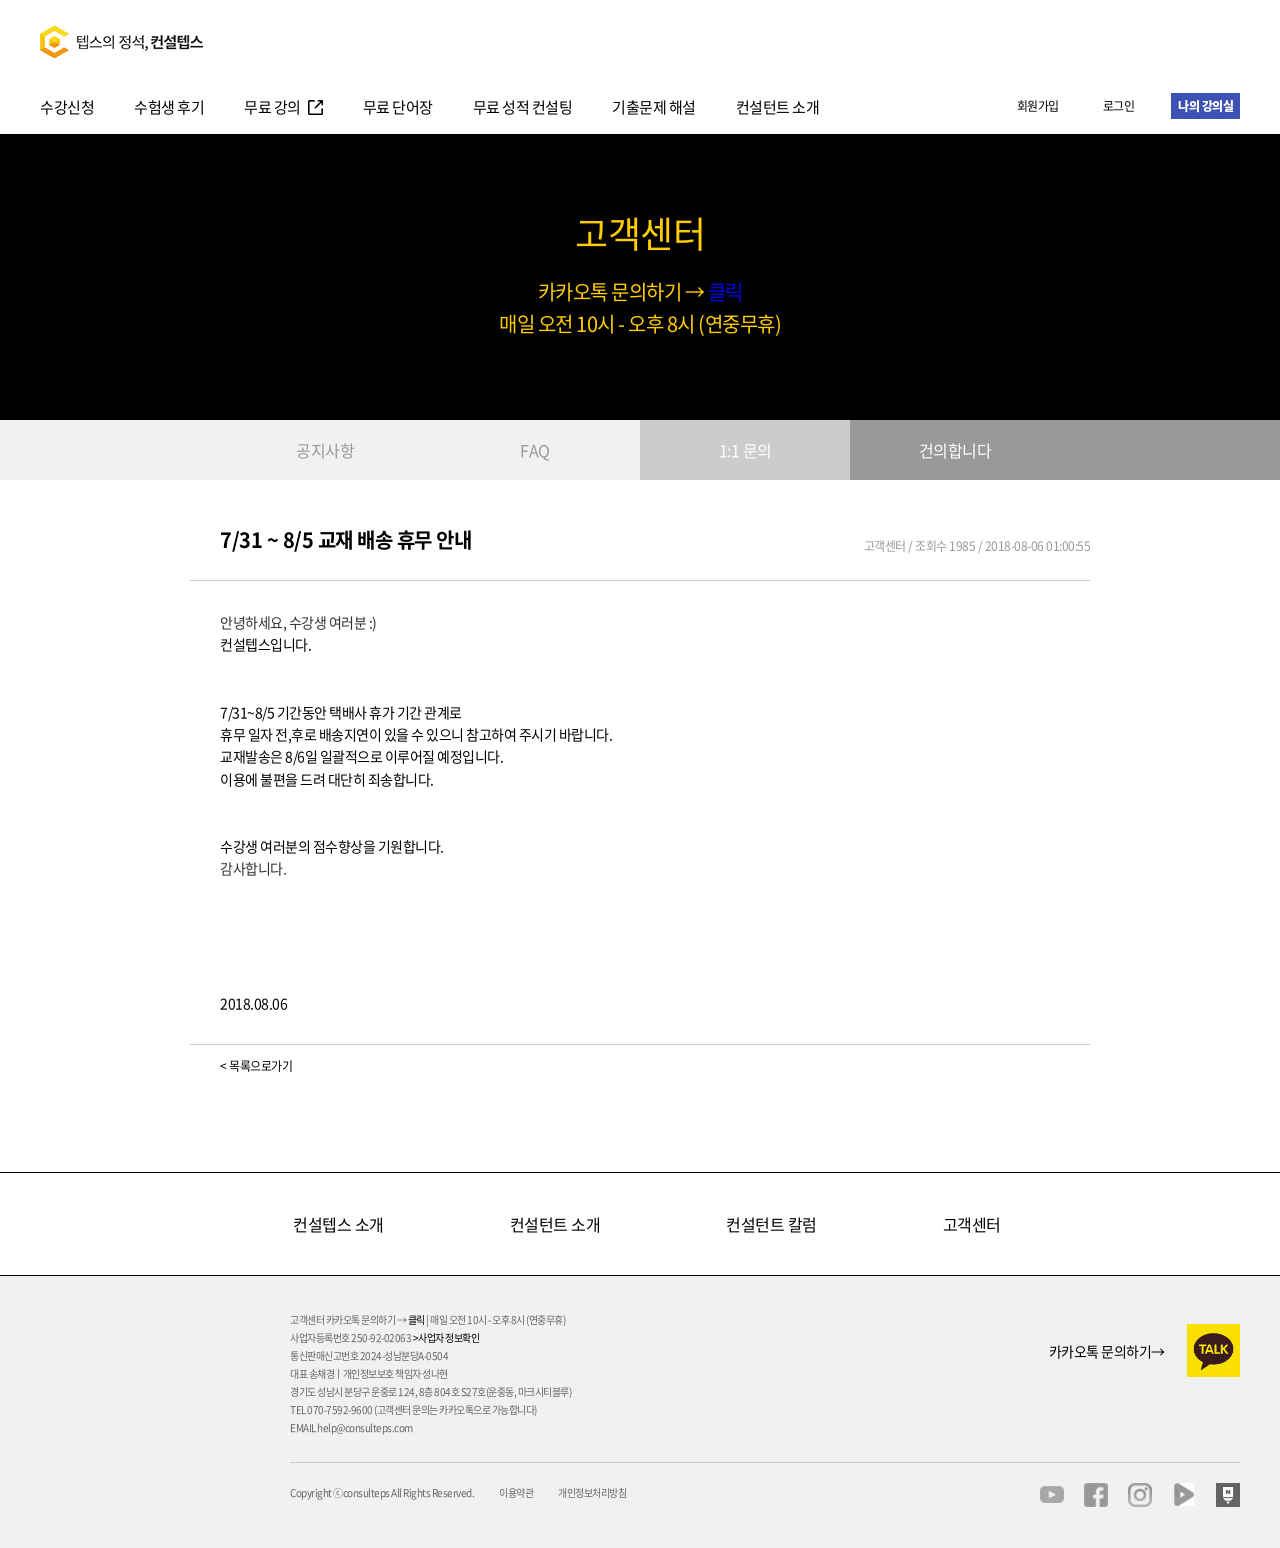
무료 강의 (272, 109)
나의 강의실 (1205, 106)
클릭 (725, 291)
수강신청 (67, 109)
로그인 (1119, 106)
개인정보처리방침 (592, 1493)
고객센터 (972, 1224)
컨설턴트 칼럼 (771, 1224)
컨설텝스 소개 (338, 1224)
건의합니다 (955, 450)
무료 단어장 (398, 109)
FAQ (535, 450)
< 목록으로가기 (256, 1066)
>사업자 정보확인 (446, 1337)
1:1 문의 (745, 450)
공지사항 (325, 450)
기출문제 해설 (654, 109)
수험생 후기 (169, 109)
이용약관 (516, 1493)
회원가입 (1038, 106)
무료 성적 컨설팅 (523, 109)
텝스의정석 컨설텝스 (121, 41)
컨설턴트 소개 (778, 109)
